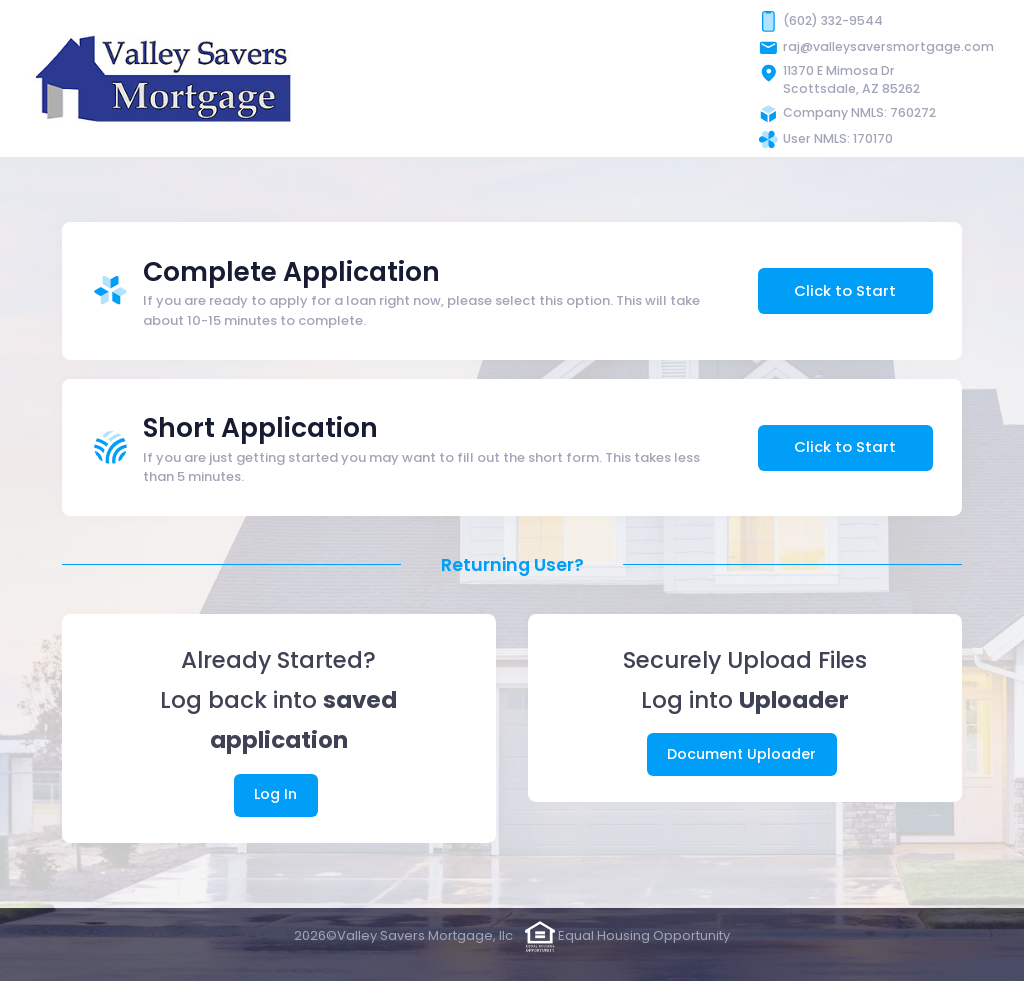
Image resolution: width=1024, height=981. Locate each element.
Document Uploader (741, 754)
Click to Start (845, 290)
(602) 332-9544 (833, 20)
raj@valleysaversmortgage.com (888, 46)
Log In (275, 794)
